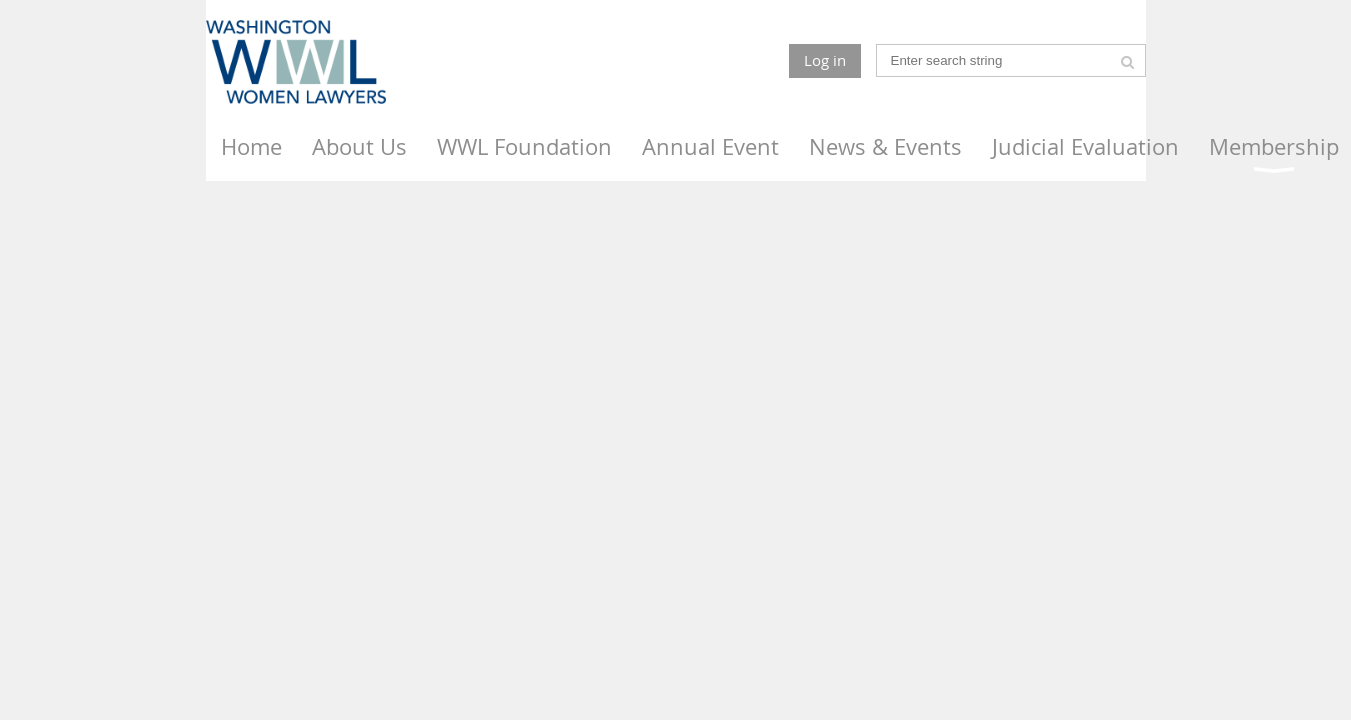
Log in (825, 60)
